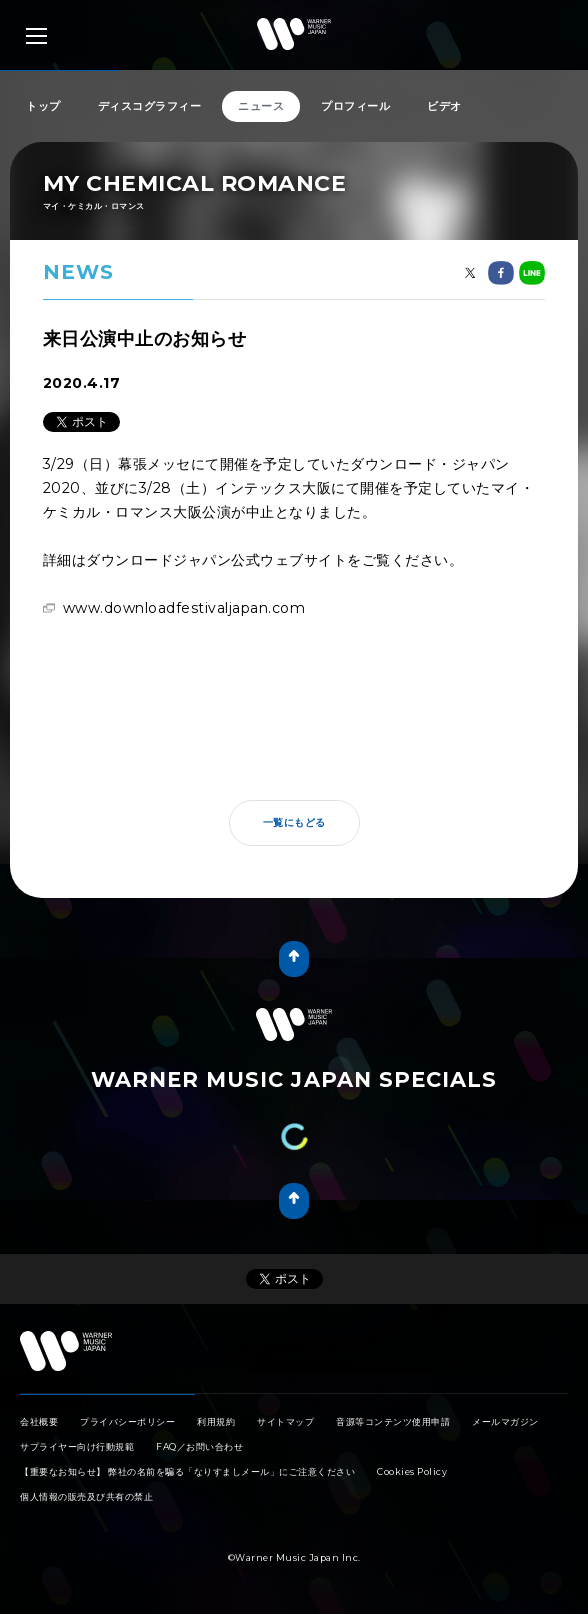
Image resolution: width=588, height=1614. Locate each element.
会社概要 (39, 1421)
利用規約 (216, 1421)
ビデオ (444, 106)
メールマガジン (505, 1421)
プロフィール (355, 106)
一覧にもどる (294, 822)
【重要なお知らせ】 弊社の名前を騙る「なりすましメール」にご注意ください (187, 1471)
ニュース (261, 106)
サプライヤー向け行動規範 (77, 1446)
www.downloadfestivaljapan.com (184, 608)
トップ (43, 106)
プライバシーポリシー (127, 1421)
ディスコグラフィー (150, 106)
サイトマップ (285, 1421)
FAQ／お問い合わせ (199, 1446)
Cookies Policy (412, 1471)
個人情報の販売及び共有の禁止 (86, 1496)
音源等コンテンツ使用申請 (393, 1421)
